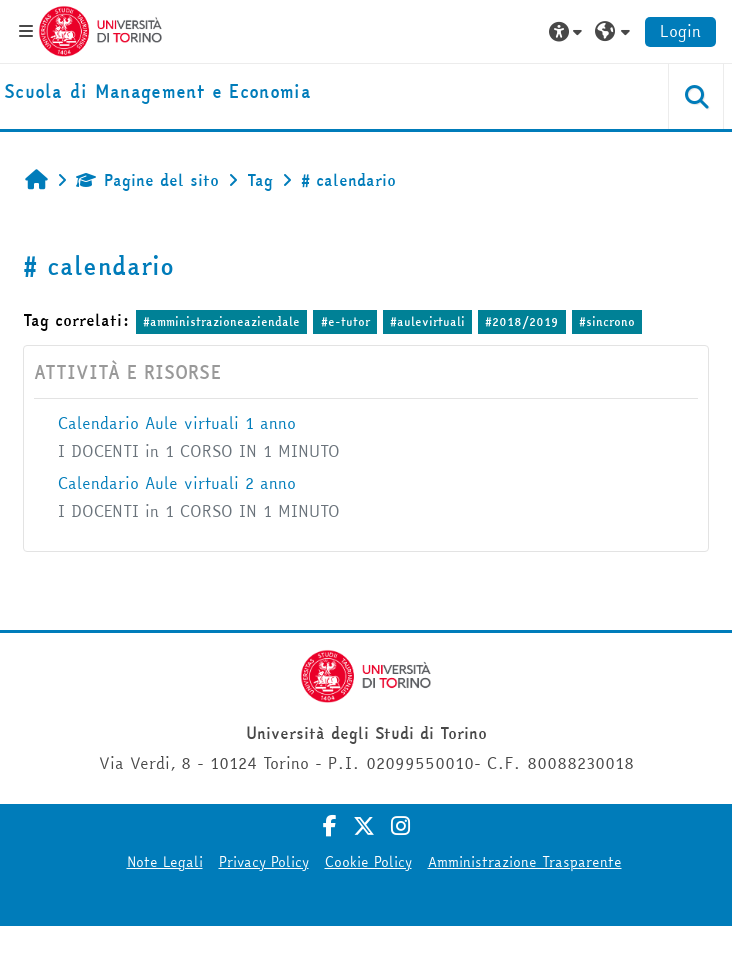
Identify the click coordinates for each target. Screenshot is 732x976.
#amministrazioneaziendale (221, 321)
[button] (568, 31)
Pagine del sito (147, 180)
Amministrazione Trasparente (525, 862)
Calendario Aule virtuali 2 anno (177, 483)
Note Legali (165, 862)
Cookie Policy (368, 862)
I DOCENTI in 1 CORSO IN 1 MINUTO (199, 451)
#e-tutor (345, 321)
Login (680, 31)
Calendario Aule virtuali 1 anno (177, 423)
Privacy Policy (264, 862)
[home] (157, 92)
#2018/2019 (521, 321)
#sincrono (607, 321)
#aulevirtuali (427, 321)
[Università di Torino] (100, 29)
